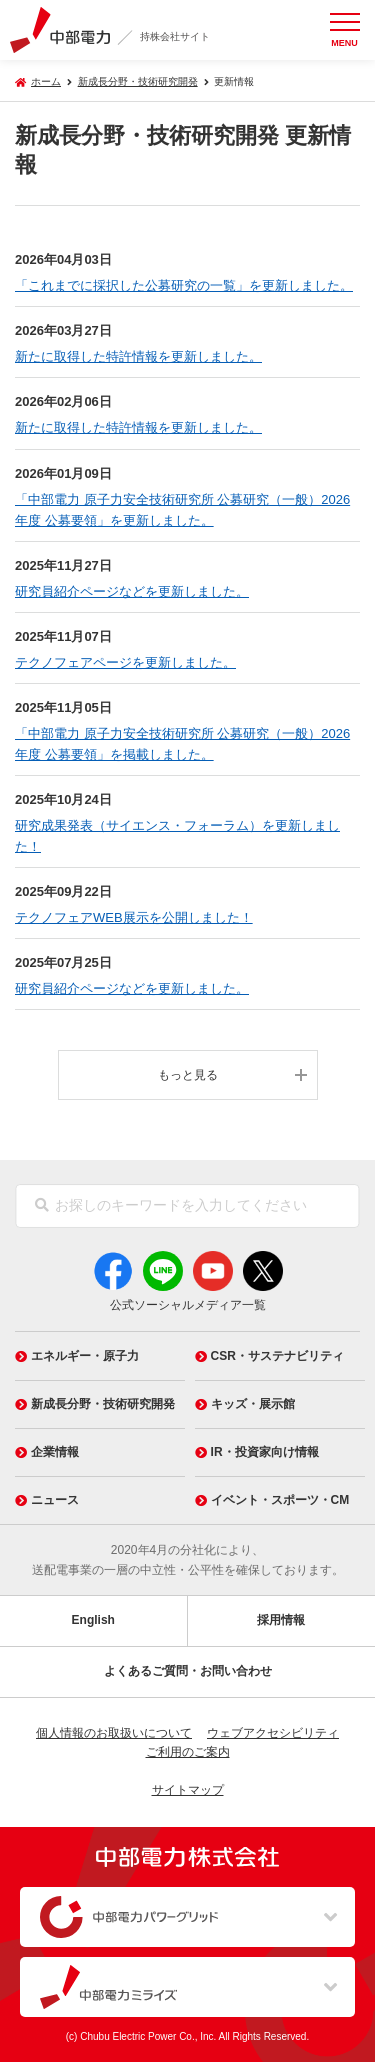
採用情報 (281, 1620)
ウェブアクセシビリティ (273, 1733)
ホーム (46, 81)
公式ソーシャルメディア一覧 (188, 1305)
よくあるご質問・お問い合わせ (188, 1671)
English (93, 1620)
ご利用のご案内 (188, 1752)
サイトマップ (188, 1790)
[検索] (42, 1206)
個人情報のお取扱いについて (114, 1733)
